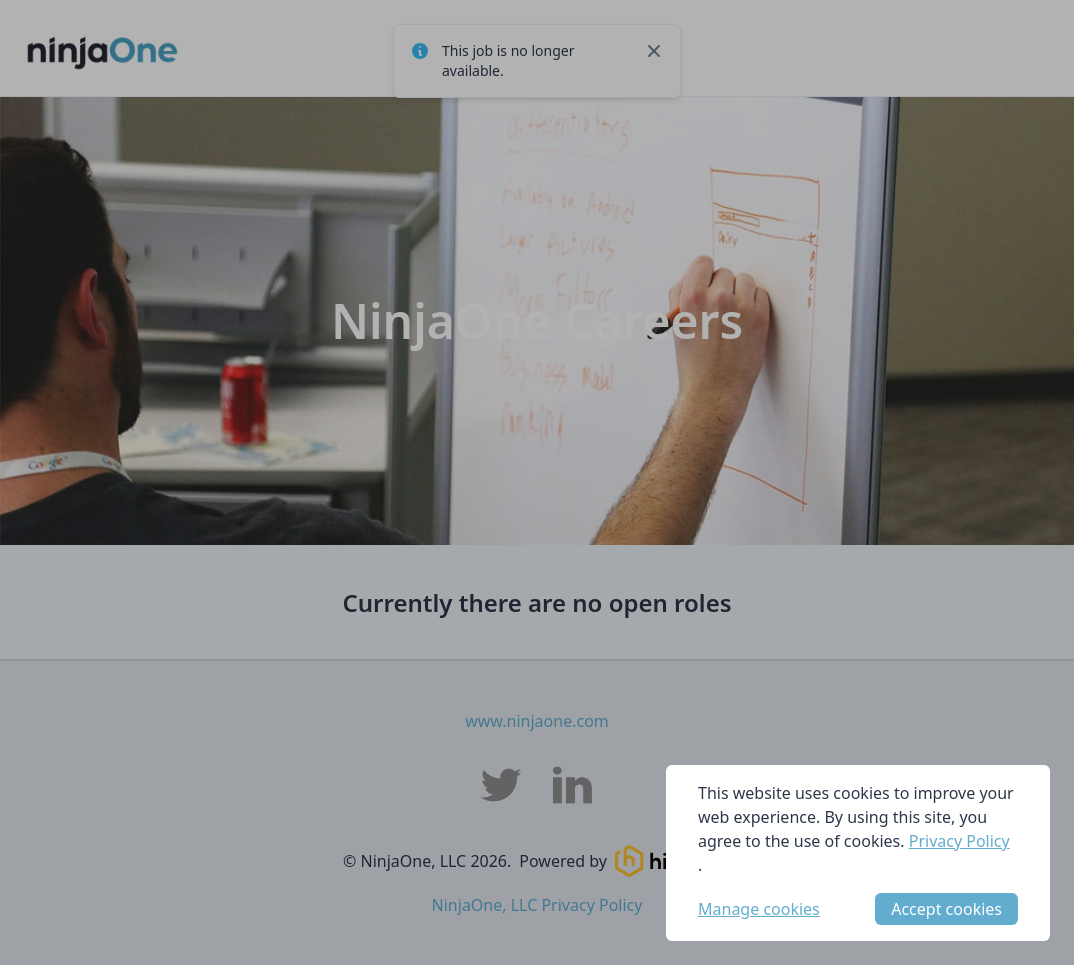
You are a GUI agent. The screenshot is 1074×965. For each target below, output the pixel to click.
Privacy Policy (959, 841)
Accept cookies (946, 909)
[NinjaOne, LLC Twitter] (501, 785)
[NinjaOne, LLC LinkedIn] (573, 785)
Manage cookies (759, 909)
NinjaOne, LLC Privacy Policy (537, 905)
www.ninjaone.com (537, 721)
